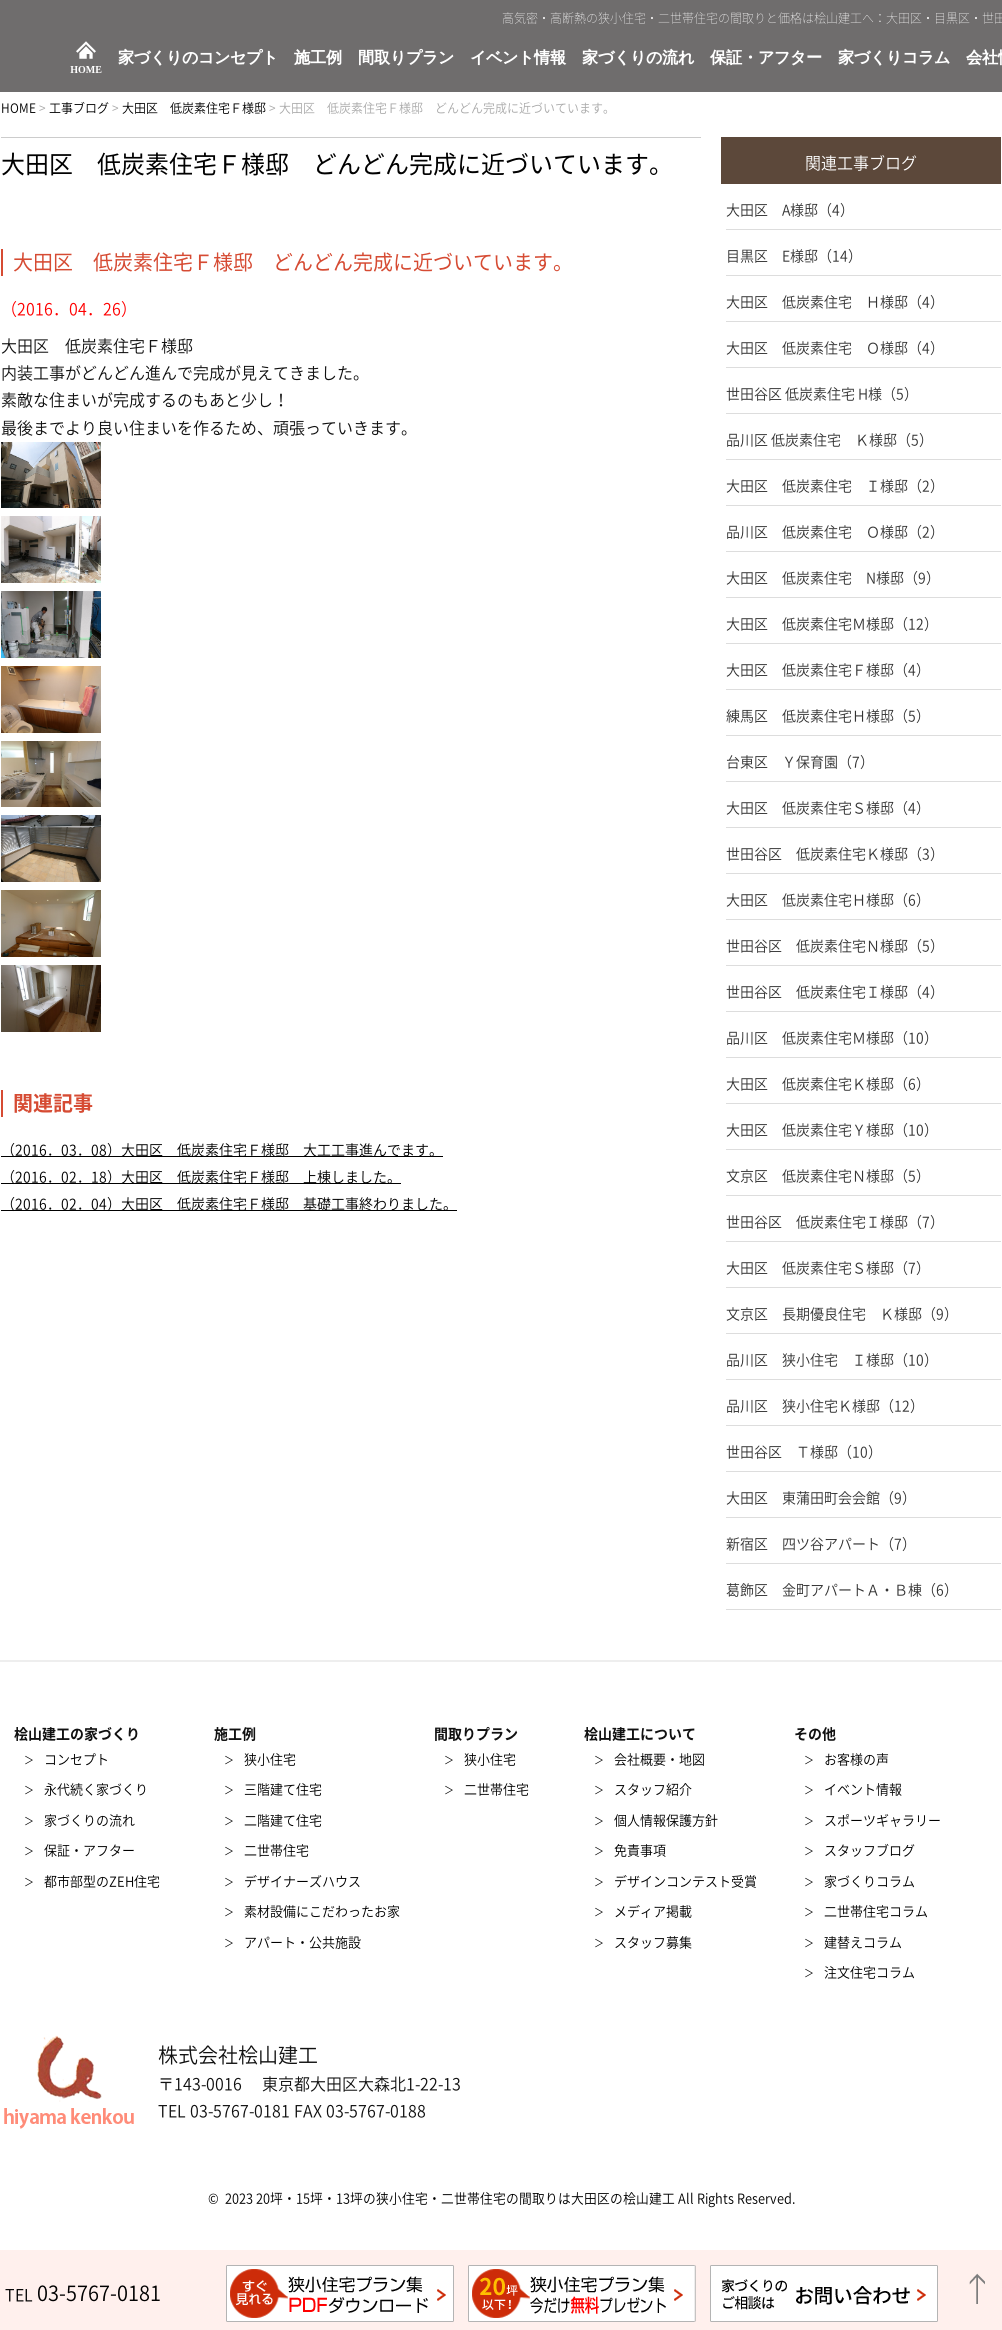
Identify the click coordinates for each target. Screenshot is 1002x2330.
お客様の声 (856, 1759)
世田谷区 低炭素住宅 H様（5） (822, 394)
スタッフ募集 (653, 1942)
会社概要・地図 (659, 1759)
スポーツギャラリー (882, 1820)
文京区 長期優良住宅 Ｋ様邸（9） (842, 1314)
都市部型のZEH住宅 (102, 1881)
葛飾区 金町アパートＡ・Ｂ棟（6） (842, 1590)
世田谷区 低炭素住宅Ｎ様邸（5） (835, 946)
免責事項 (640, 1850)
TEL (83, 2295)
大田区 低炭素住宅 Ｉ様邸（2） (835, 486)
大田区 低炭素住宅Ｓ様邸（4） (828, 808)
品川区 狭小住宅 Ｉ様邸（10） (832, 1360)
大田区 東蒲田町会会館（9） (821, 1498)
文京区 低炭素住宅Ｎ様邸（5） (828, 1176)
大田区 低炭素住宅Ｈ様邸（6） (828, 900)
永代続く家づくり (96, 1789)
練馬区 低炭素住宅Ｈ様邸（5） (828, 716)
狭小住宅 (270, 1759)
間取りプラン (406, 58)
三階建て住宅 (283, 1789)
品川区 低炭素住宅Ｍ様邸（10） (832, 1038)
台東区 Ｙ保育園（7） (800, 762)
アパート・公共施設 (302, 1942)
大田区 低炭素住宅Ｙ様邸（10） (832, 1130)
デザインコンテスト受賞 (685, 1881)
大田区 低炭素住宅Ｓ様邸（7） (828, 1268)
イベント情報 (518, 58)
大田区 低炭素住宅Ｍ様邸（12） (832, 624)
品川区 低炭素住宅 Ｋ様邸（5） (829, 440)
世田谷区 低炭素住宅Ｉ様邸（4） (835, 992)
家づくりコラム (894, 58)
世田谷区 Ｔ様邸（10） (804, 1452)
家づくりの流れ (638, 58)
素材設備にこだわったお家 (322, 1911)
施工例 (318, 58)
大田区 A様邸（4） (790, 210)
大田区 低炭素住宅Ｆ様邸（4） (828, 670)
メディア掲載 (653, 1911)
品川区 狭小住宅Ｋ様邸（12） (825, 1406)
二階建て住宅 (283, 1820)
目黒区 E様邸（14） (794, 256)
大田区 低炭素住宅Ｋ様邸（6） (828, 1084)
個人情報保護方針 (666, 1820)
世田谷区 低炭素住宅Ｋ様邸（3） (835, 854)
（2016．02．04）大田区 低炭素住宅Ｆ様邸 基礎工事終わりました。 (229, 1204)
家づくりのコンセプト (198, 58)
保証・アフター (766, 58)
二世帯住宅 (276, 1850)
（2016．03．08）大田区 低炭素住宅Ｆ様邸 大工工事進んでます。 (222, 1150)
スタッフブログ (869, 1850)
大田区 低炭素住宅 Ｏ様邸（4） (835, 348)
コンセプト (76, 1759)
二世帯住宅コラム (876, 1911)
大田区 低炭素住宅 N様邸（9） (833, 578)
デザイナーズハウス (302, 1881)
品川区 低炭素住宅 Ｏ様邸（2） (835, 532)
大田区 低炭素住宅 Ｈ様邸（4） (835, 302)
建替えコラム (863, 1942)
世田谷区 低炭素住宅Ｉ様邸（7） (835, 1222)
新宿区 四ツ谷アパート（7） (821, 1544)
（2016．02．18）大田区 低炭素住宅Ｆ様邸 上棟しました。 (201, 1177)
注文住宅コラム (869, 1972)
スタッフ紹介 (653, 1789)
